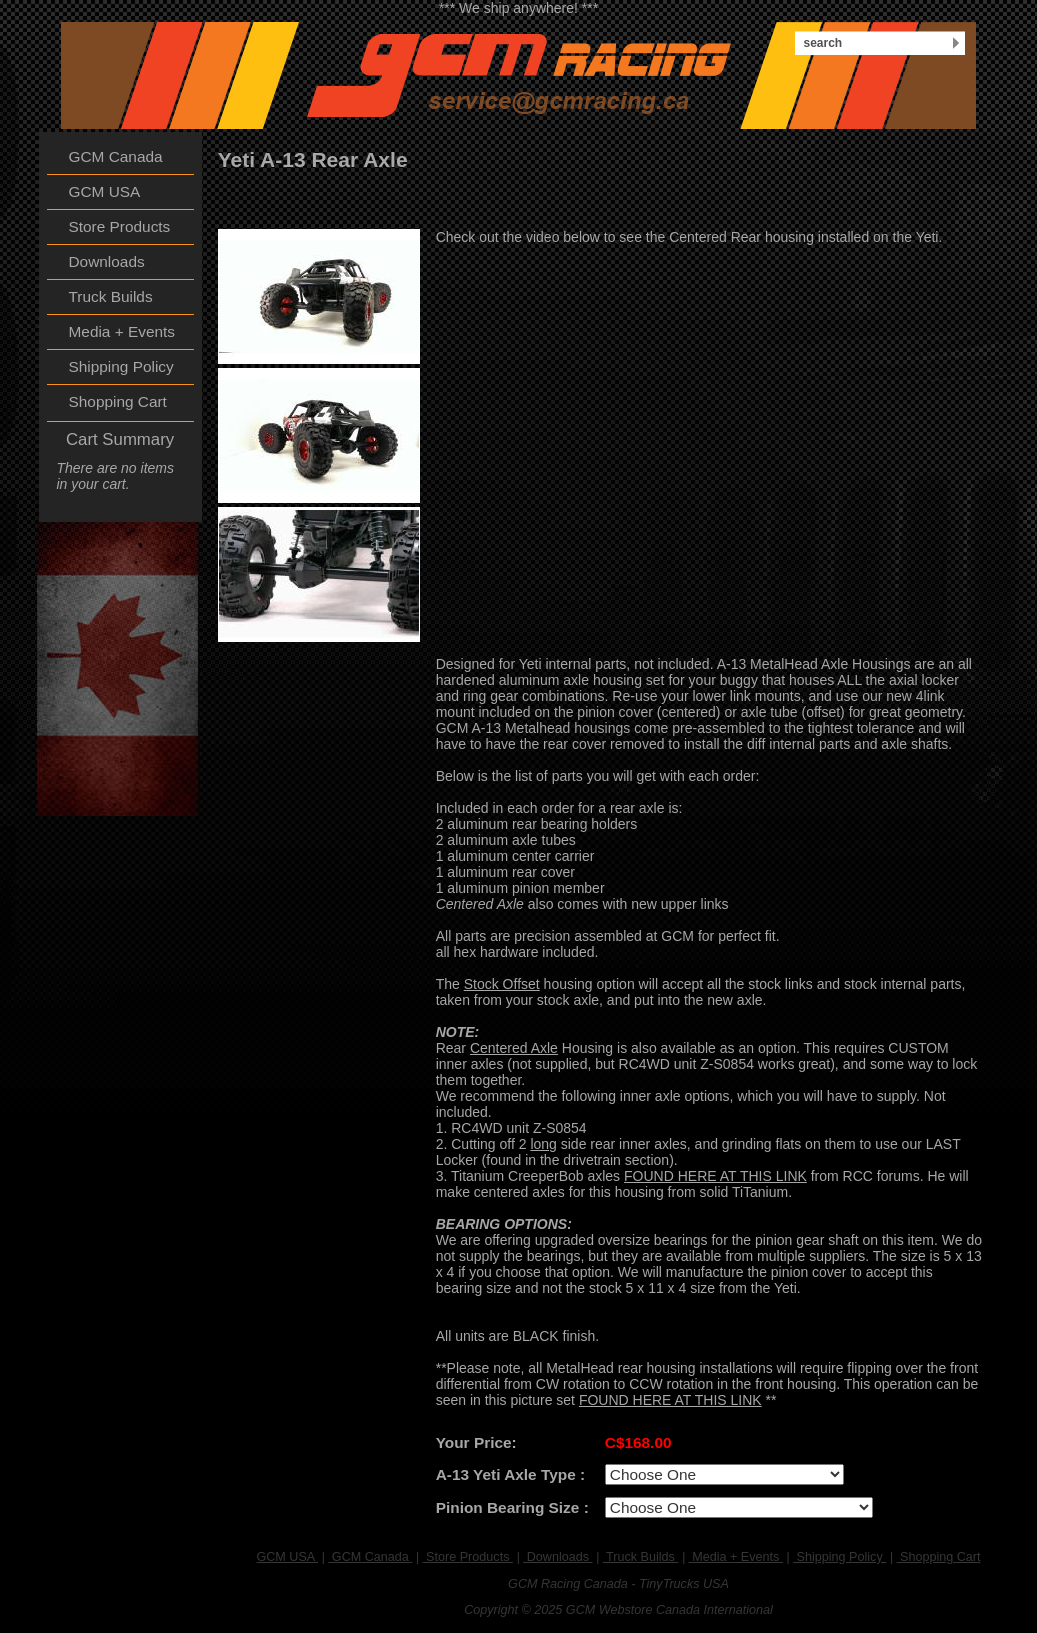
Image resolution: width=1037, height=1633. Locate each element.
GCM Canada (370, 1557)
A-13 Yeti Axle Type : (510, 1474)
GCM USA (287, 1557)
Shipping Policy (839, 1557)
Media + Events (736, 1557)
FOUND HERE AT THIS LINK (715, 1176)
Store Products (468, 1557)
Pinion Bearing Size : (512, 1507)
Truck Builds (641, 1557)
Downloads (557, 1557)
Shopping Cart (939, 1557)
